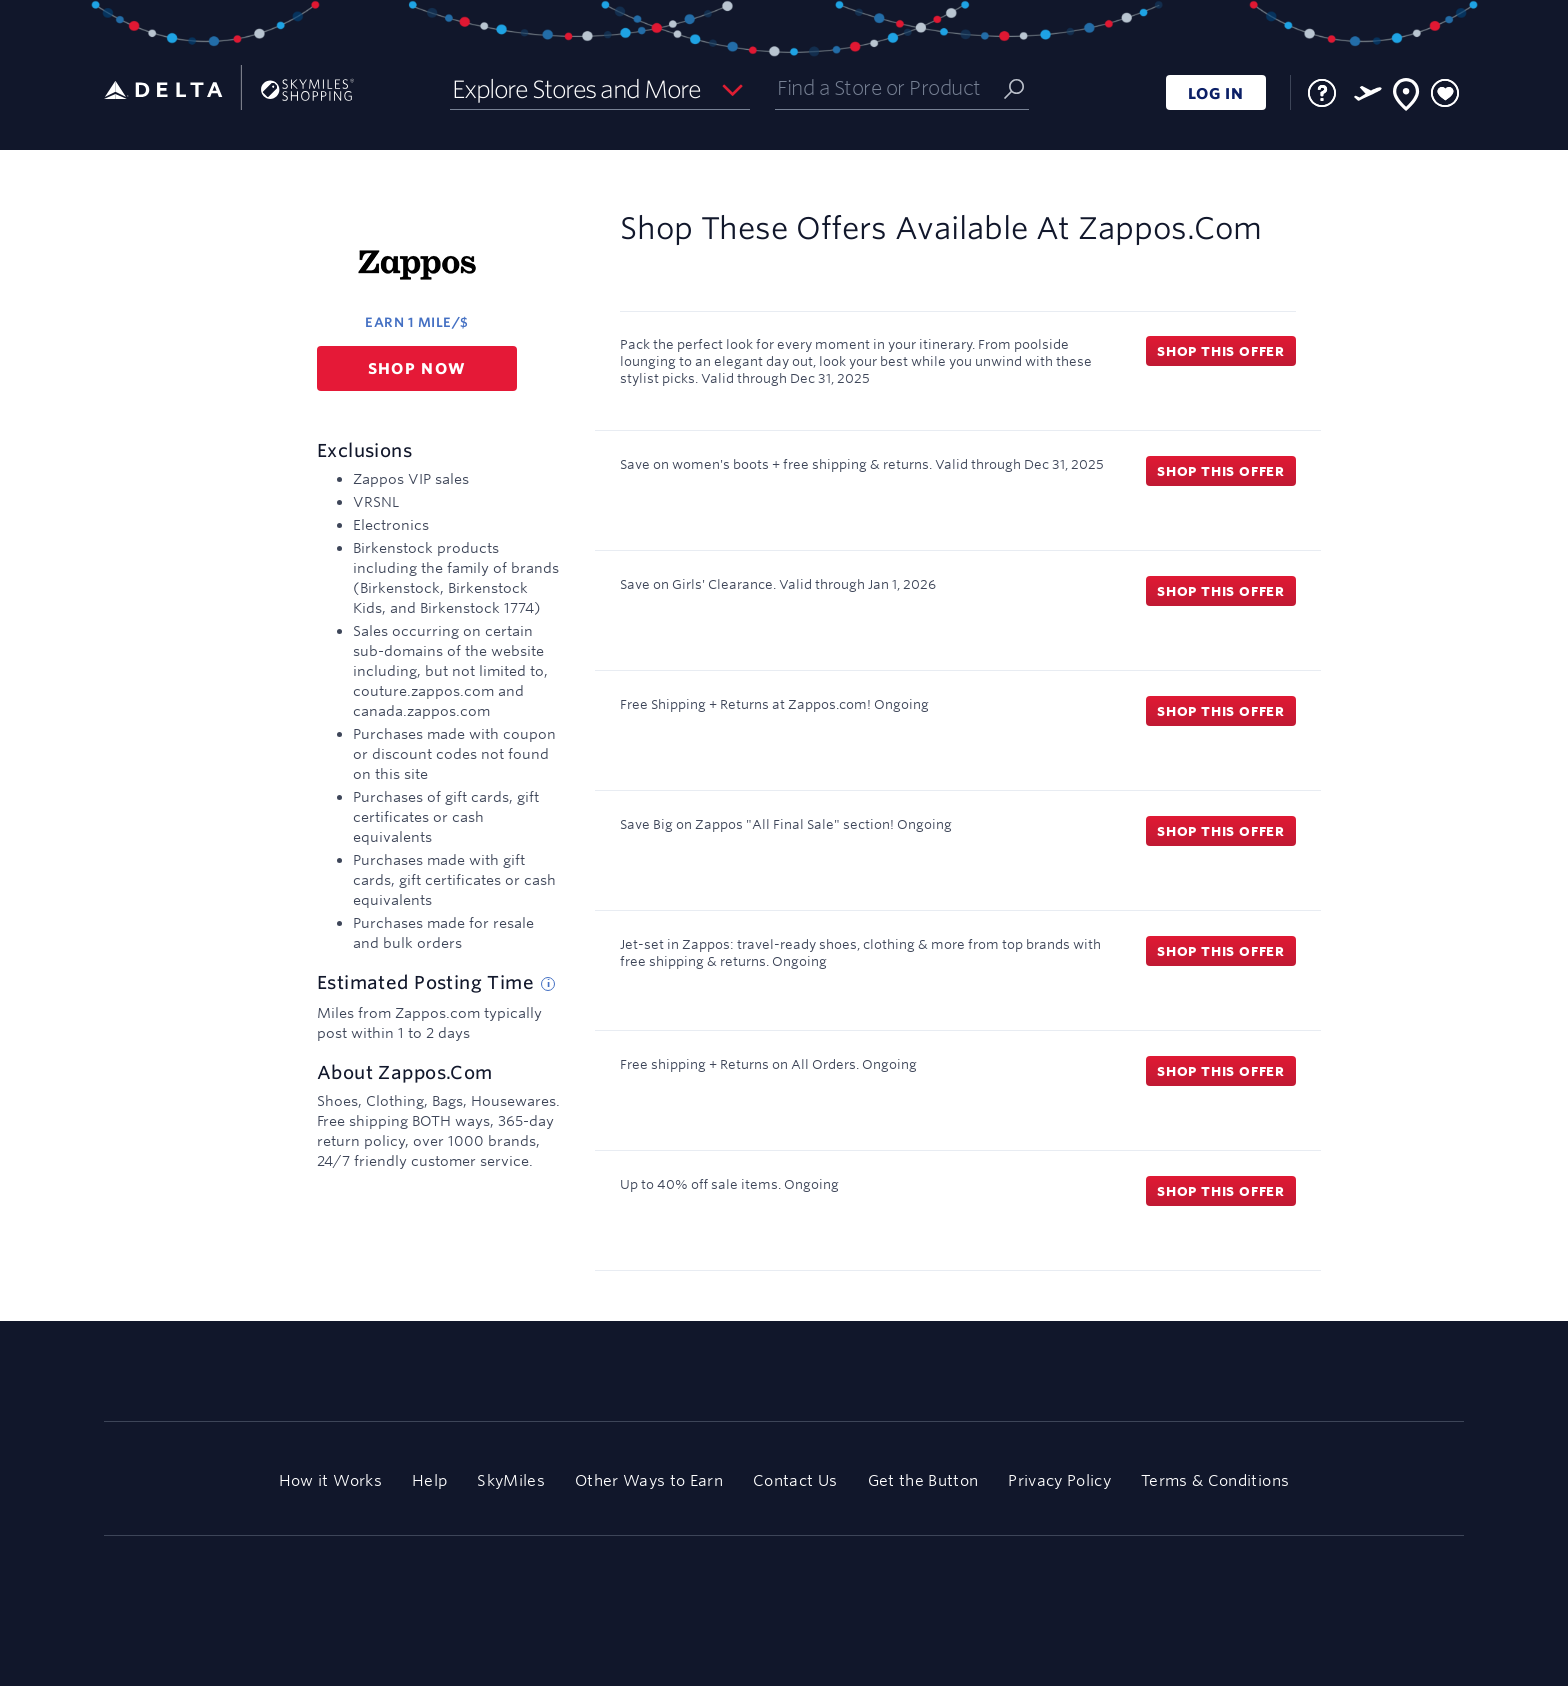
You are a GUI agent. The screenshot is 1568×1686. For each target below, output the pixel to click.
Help (429, 1480)
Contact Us (795, 1480)
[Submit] (1014, 87)
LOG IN (1216, 93)
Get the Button (923, 1480)
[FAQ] (1322, 93)
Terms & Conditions (1215, 1480)
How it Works (330, 1480)
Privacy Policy (1059, 1480)
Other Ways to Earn (649, 1480)
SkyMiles (511, 1480)
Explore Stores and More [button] (576, 89)
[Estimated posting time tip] (548, 984)
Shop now (417, 368)
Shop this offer (1221, 351)
